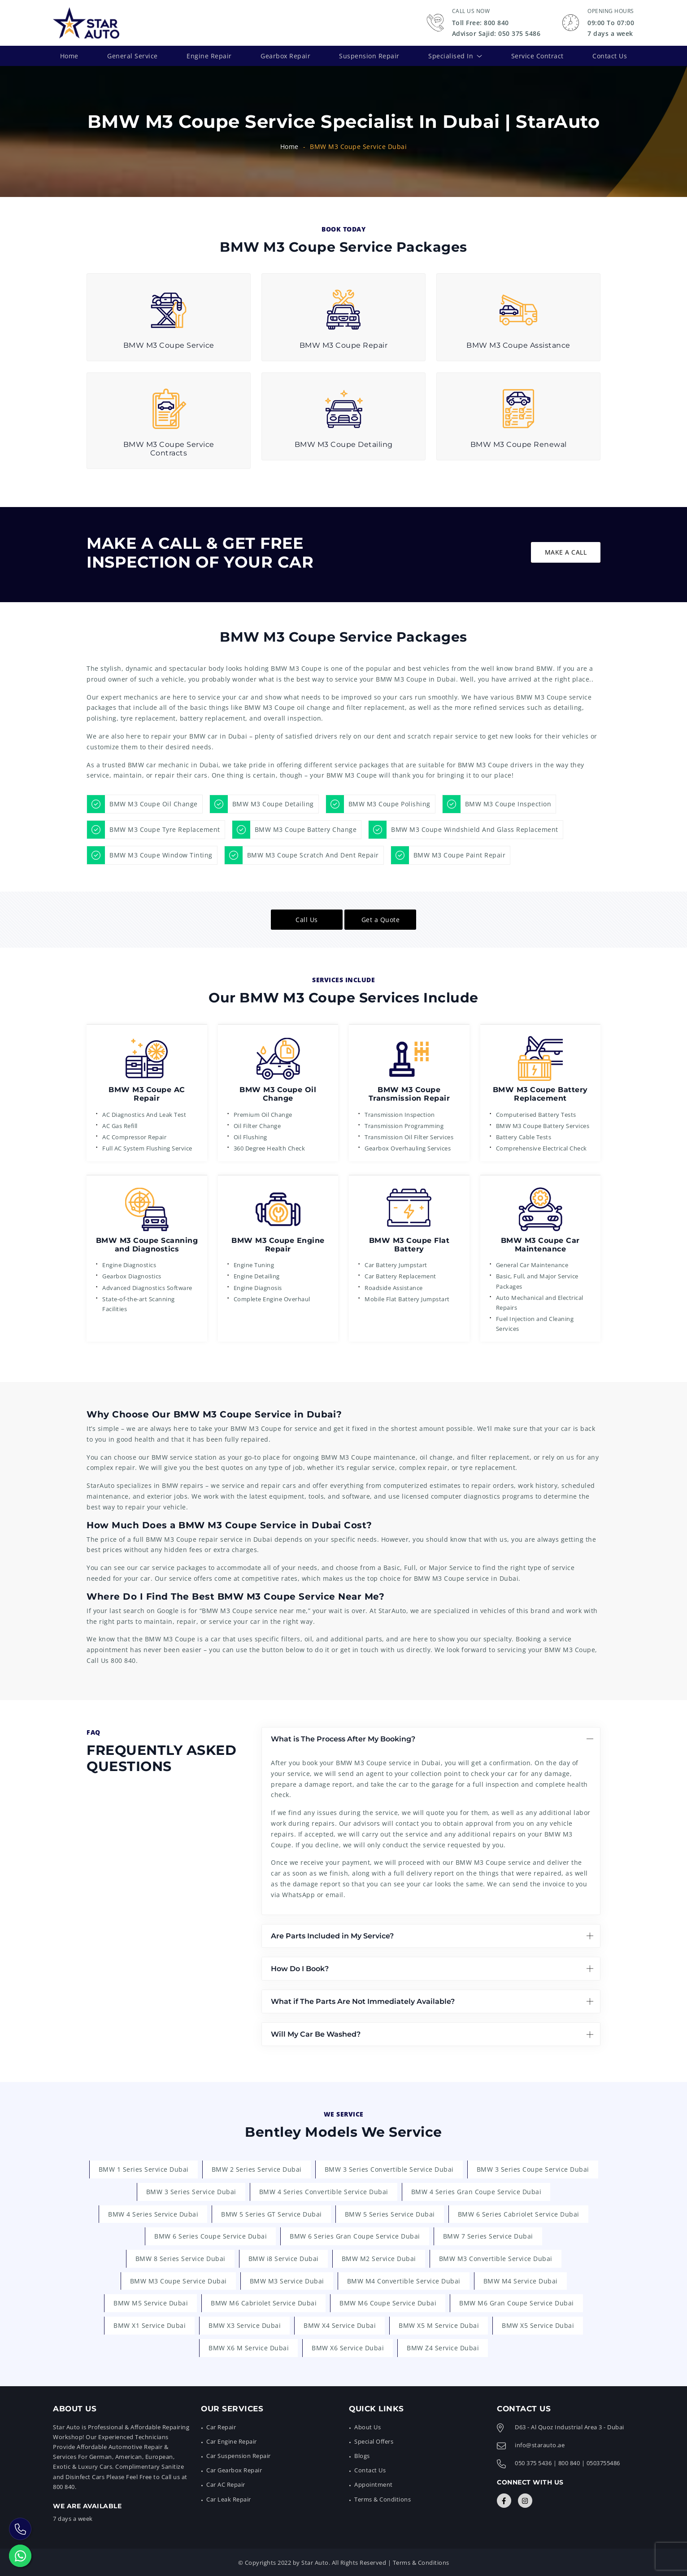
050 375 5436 (533, 2463)
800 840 (123, 1660)
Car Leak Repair (228, 2499)
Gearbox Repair (285, 55)
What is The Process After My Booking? (343, 1738)
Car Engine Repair (231, 2441)
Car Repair (221, 2427)
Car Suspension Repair (238, 2456)
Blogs (362, 2456)
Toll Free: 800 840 (480, 22)
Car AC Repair (225, 2484)
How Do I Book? (300, 1968)
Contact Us (609, 55)
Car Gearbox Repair (234, 2470)
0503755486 (603, 2463)
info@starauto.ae (540, 2445)
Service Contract (537, 55)
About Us (367, 2427)
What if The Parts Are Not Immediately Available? (363, 2001)
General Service (132, 55)
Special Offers (373, 2441)
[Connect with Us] (504, 2500)
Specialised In (450, 55)
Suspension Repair (369, 55)
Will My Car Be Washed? (316, 2033)
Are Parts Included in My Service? (332, 1935)
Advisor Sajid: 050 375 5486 (496, 33)
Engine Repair (209, 55)
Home (69, 55)
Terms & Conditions (382, 2499)
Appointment (373, 2484)
